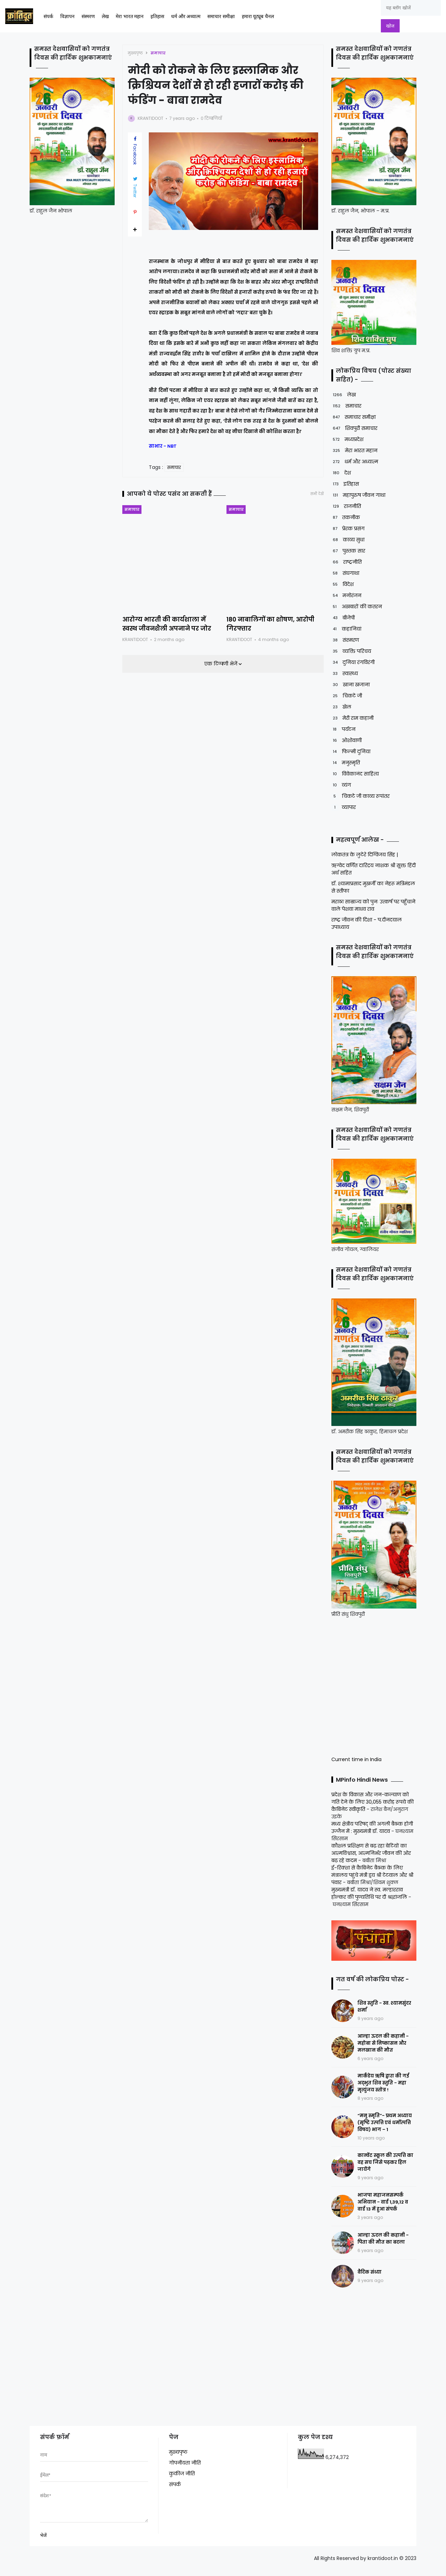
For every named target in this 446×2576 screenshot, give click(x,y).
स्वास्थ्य (344, 673)
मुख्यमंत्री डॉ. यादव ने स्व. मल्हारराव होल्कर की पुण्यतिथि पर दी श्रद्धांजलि (369, 1893)
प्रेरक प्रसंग (347, 528)
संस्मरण (88, 16)
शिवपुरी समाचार (354, 428)
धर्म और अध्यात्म (185, 16)
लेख (105, 16)
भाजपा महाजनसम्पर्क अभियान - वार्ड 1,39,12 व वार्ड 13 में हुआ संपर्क (382, 2202)
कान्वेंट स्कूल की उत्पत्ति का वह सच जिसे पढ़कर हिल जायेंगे (385, 2162)
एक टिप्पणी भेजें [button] (221, 663)
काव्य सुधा (347, 539)
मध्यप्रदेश (347, 439)
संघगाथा (345, 573)
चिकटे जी (346, 696)
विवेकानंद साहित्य (355, 774)
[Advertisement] (374, 1685)
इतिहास (157, 16)
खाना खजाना (350, 684)
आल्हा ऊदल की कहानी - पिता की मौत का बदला (383, 2238)
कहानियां (346, 629)
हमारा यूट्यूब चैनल (258, 16)
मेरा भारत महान (130, 16)
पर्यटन (343, 729)
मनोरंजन (346, 595)
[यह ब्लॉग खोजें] (411, 8)
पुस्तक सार (348, 551)
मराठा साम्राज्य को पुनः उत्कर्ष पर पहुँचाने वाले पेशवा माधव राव (373, 905)
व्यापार (343, 807)
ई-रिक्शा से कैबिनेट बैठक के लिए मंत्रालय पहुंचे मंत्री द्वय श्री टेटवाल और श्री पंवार (372, 1875)
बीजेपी (343, 618)
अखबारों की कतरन (356, 606)
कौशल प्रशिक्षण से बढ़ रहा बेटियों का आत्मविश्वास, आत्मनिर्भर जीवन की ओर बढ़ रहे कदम (371, 1853)
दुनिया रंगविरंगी (353, 662)
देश (341, 473)
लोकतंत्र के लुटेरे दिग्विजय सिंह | (364, 854)
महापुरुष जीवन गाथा (358, 495)
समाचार (158, 53)
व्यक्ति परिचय (351, 651)
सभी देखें (317, 493)
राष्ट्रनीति (346, 562)
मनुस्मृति (345, 762)
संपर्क (48, 16)
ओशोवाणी (346, 740)
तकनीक (345, 517)
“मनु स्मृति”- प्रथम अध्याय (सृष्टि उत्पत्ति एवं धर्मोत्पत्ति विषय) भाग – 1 (384, 2122)
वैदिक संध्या (369, 2272)
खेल (341, 707)
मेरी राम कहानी (352, 718)
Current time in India (356, 1759)
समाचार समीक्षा (221, 16)
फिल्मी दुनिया (350, 751)
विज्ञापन (67, 16)
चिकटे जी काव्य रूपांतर (360, 796)
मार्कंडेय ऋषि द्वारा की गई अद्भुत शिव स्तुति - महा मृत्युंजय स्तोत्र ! (383, 2083)
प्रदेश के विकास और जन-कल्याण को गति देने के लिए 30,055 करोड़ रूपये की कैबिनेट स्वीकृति (372, 1802)
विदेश (342, 584)
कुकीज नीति (182, 2473)
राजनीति (346, 506)
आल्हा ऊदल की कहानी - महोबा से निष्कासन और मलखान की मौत (383, 2043)
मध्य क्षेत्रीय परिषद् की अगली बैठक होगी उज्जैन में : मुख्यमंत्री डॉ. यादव (372, 1827)
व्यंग (341, 785)
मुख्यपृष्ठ (135, 53)
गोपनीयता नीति (185, 2462)
